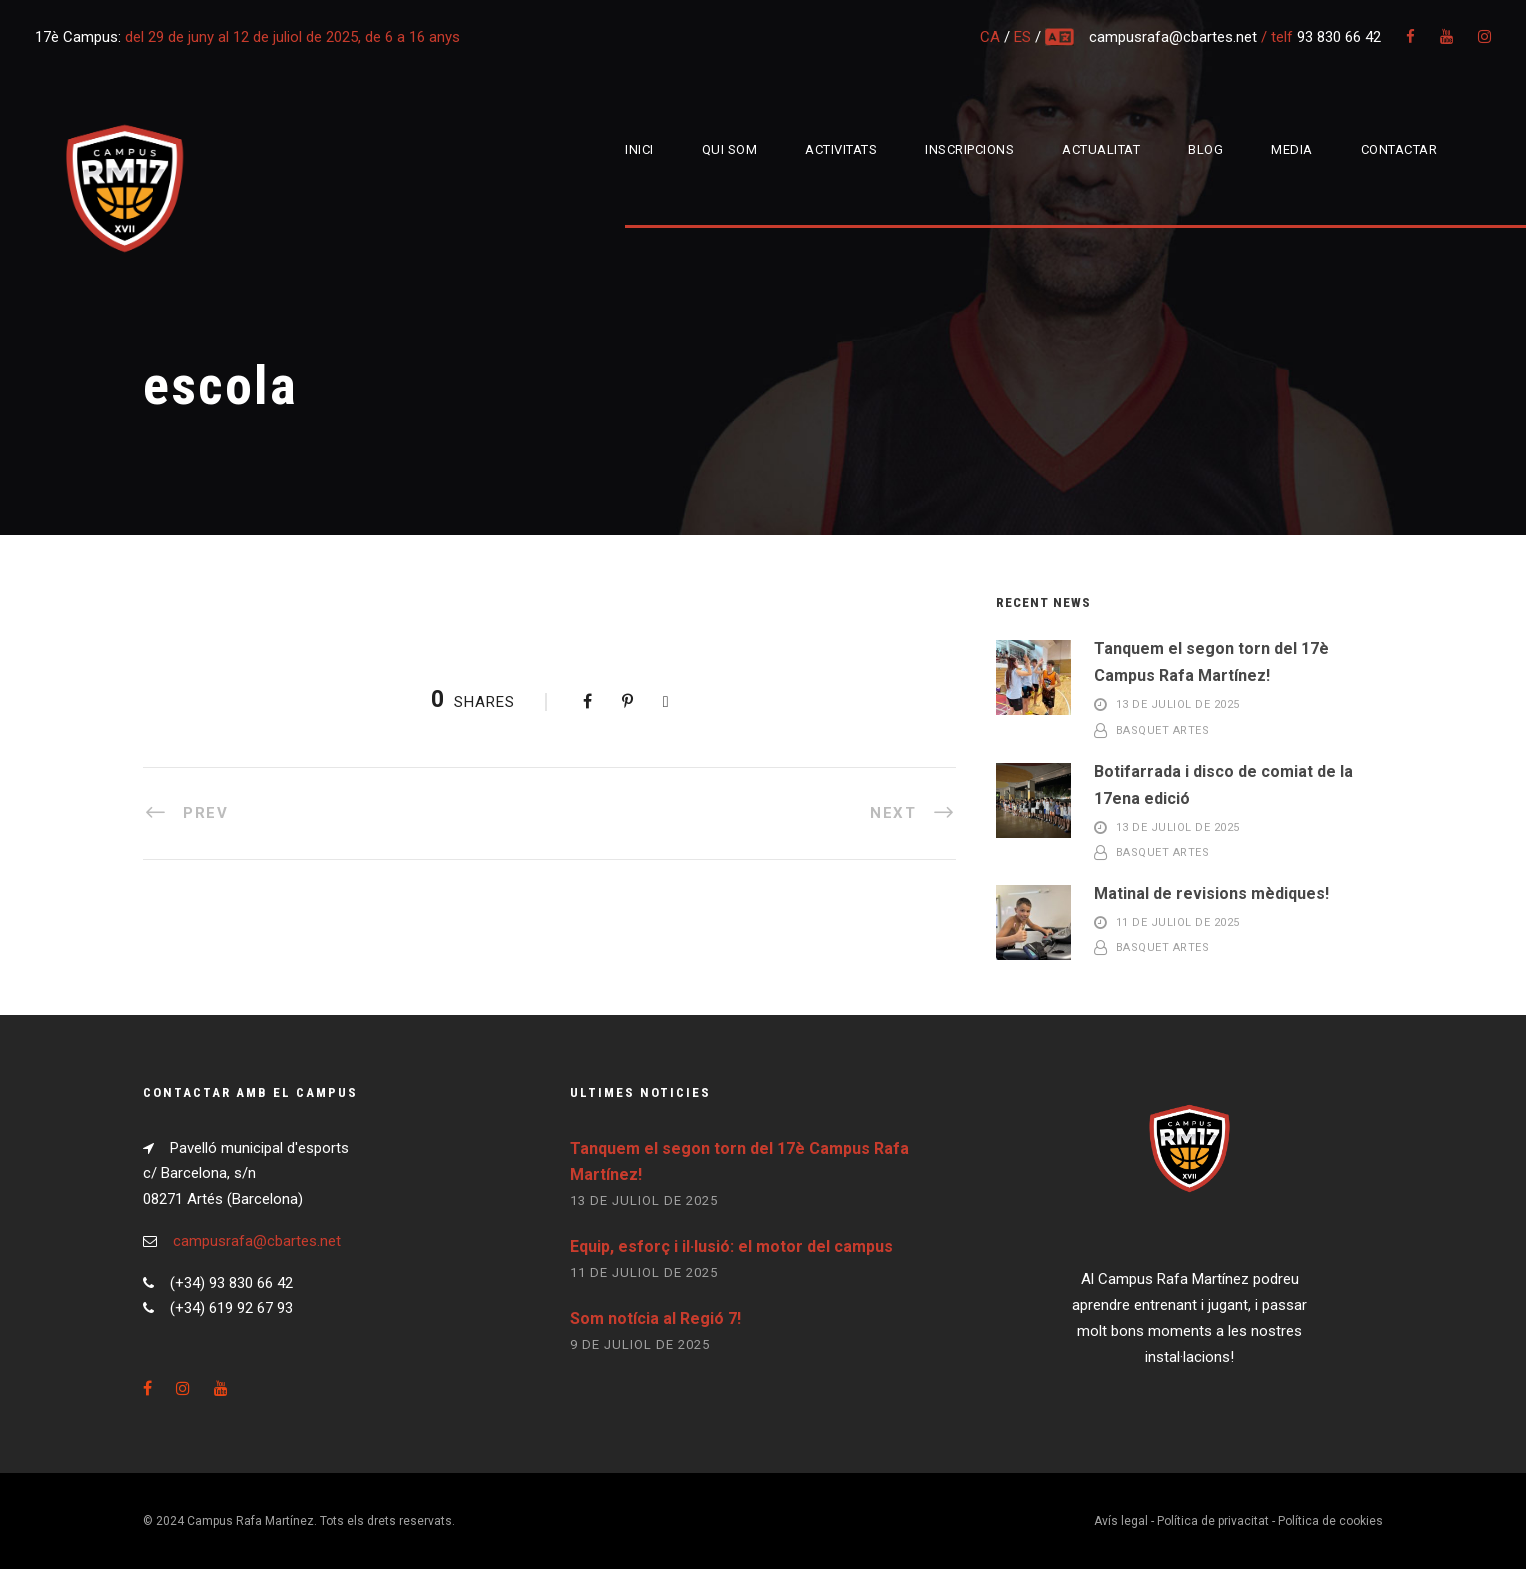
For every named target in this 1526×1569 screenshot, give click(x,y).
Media (1292, 149)
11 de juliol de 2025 (1178, 922)
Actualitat (1101, 149)
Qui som (730, 149)
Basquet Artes (1163, 730)
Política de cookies (1330, 1521)
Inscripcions (969, 149)
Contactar (1399, 149)
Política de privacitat (1213, 1521)
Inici (639, 149)
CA (990, 37)
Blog (1205, 149)
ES (1022, 37)
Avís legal (1121, 1521)
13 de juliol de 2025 (1178, 705)
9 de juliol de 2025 (640, 1344)
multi (1061, 37)
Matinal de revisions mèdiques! (1211, 893)
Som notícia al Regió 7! (655, 1318)
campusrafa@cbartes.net (1175, 37)
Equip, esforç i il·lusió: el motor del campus (731, 1246)
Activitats (841, 149)
